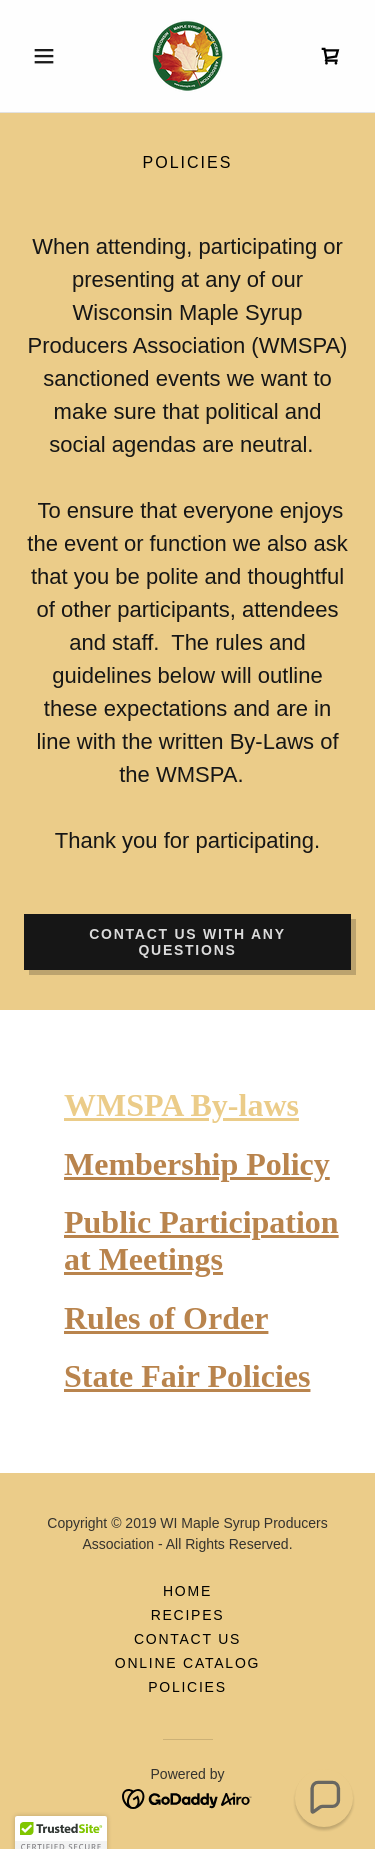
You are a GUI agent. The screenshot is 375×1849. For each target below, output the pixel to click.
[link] (187, 56)
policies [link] (187, 1687)
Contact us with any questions (187, 942)
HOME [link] (187, 1591)
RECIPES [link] (188, 1615)
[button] (48, 56)
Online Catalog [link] (187, 1663)
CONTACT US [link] (187, 1639)
